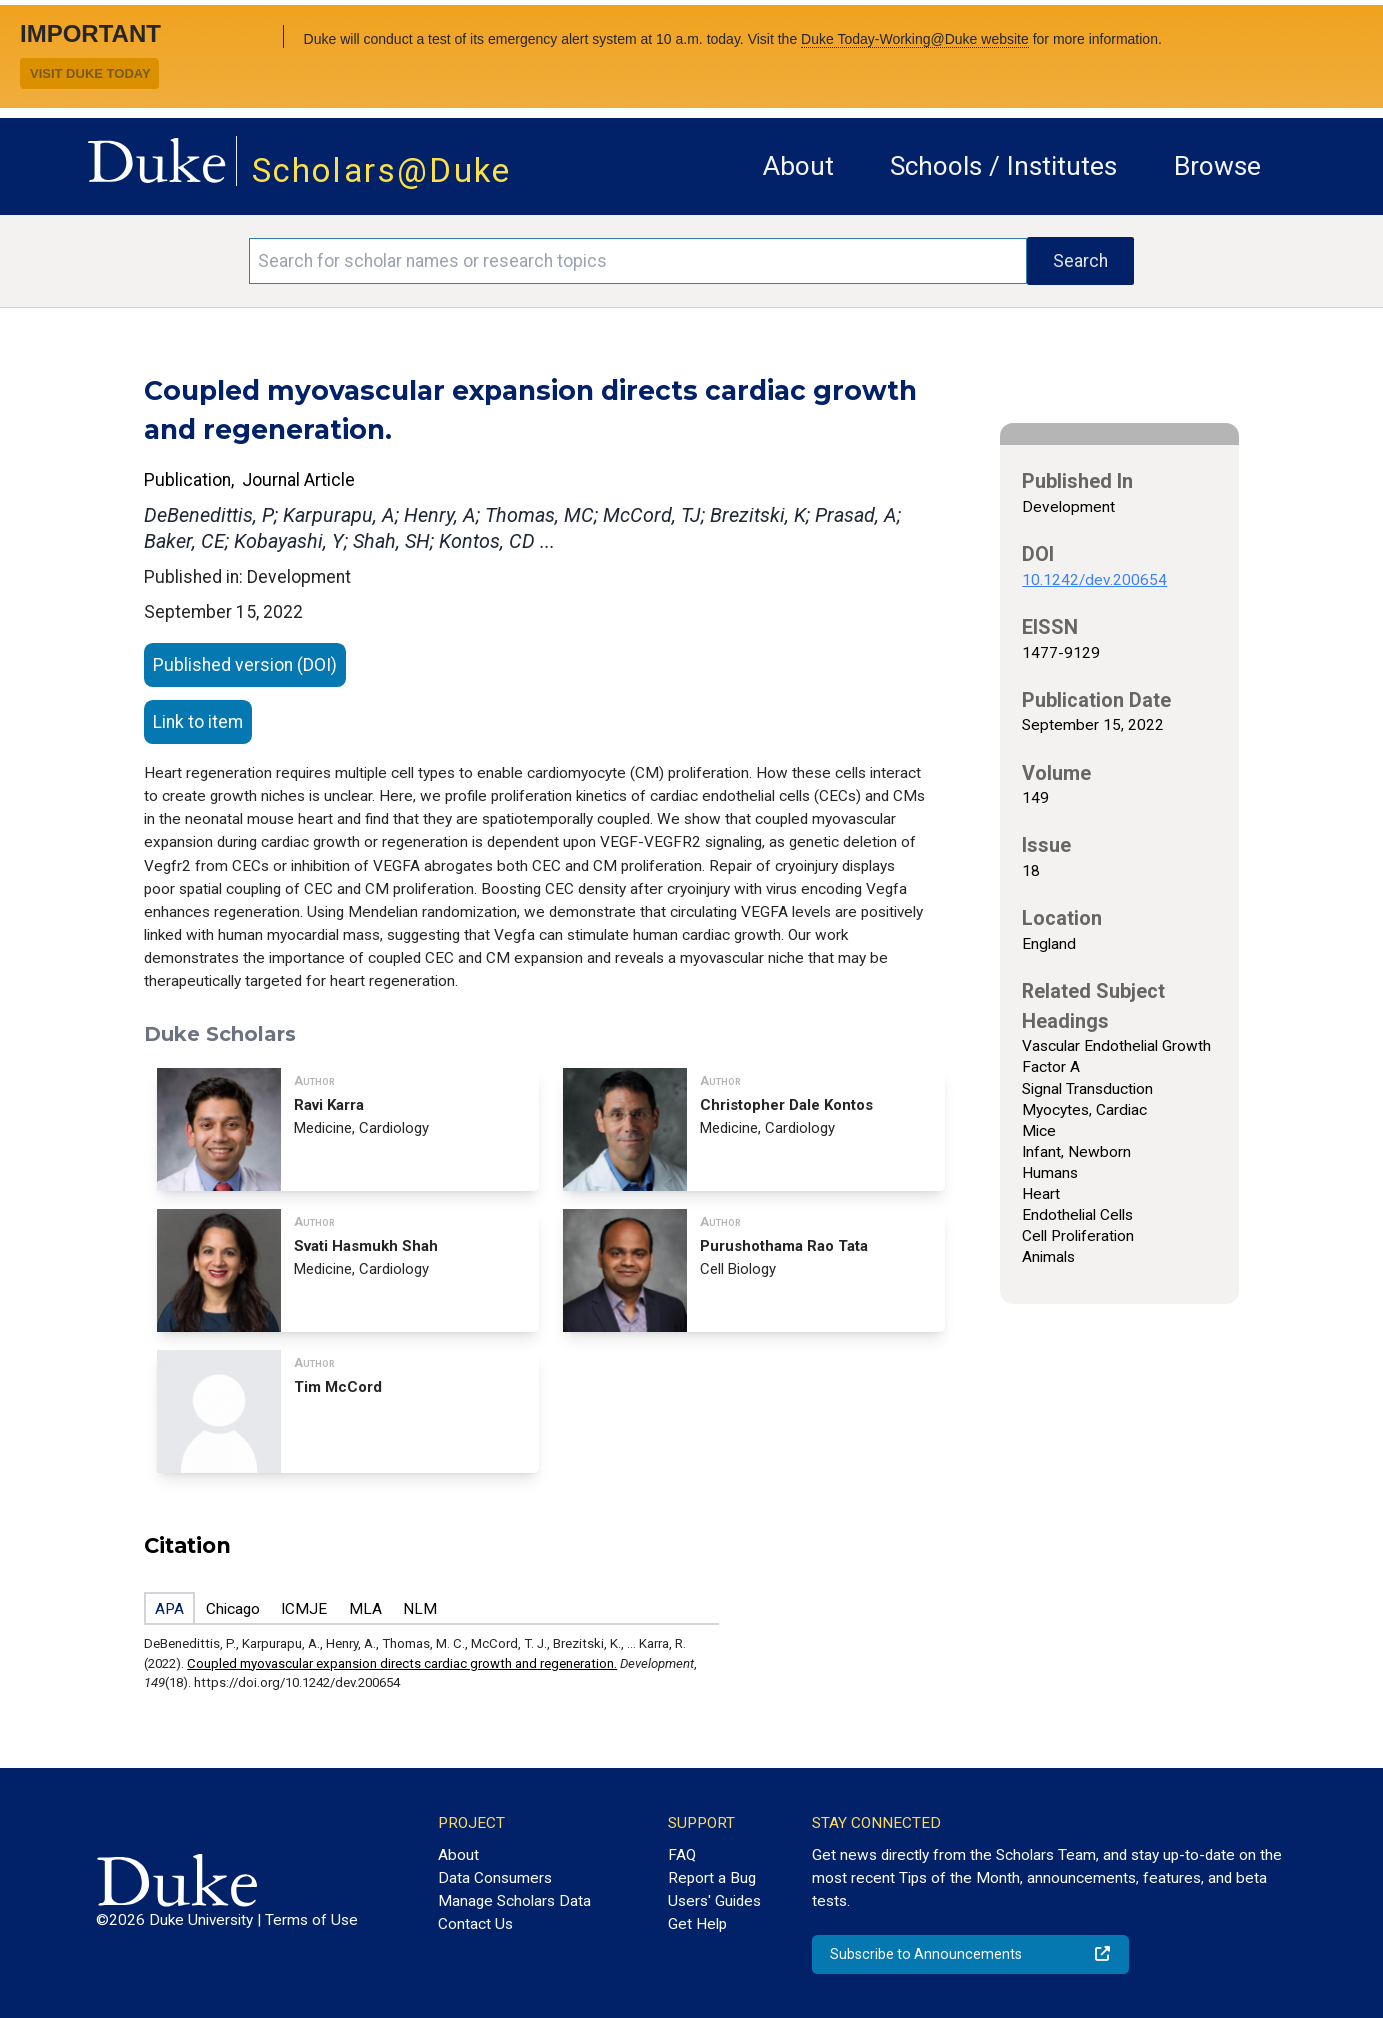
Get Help (697, 1924)
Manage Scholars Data (514, 1901)
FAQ (682, 1855)
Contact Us (475, 1924)
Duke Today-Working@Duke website (915, 39)
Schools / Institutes (1003, 166)
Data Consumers (495, 1878)
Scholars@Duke (382, 170)
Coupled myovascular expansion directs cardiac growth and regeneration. (402, 1663)
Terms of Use (311, 1920)
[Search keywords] (638, 261)
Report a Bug (712, 1878)
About (798, 166)
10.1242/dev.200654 (1094, 580)
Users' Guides (714, 1901)
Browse (1217, 166)
